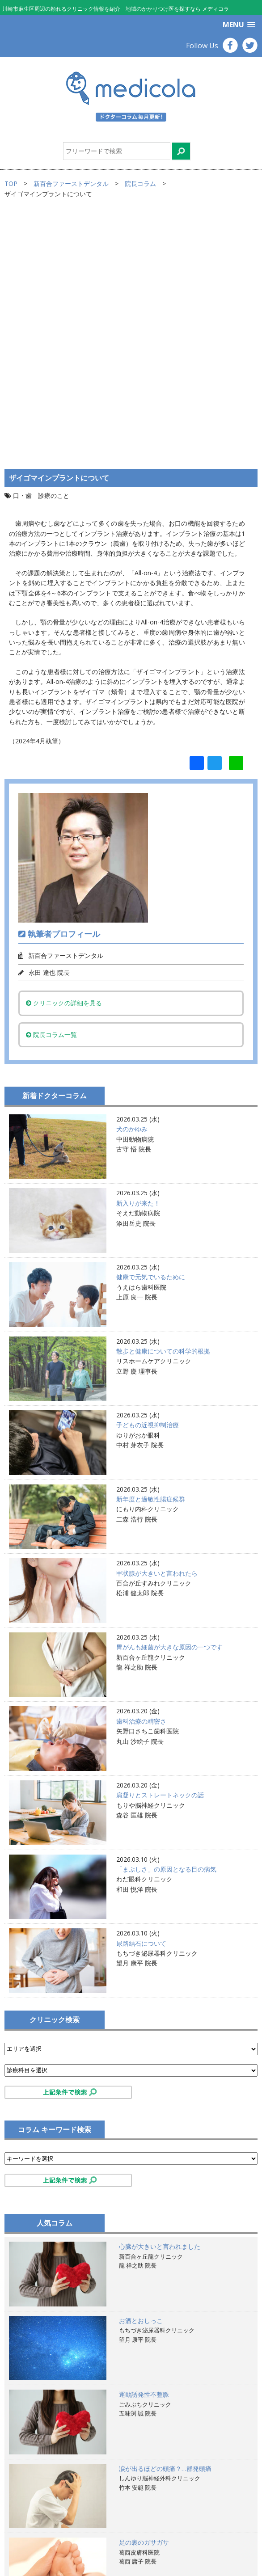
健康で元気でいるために (150, 1034)
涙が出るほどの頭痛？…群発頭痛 (165, 2225)
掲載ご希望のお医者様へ (48, 2521)
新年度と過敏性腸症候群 (150, 1256)
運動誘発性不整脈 (144, 2151)
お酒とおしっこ (141, 2077)
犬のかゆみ (132, 886)
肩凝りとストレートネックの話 (160, 1552)
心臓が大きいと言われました (159, 2003)
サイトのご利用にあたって (51, 2510)
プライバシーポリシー (45, 2530)
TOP (10, 183)
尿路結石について (141, 1700)
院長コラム (140, 183)
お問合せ (26, 2550)
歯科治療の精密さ (141, 1478)
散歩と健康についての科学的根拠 (163, 1108)
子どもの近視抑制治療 (147, 1182)
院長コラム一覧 (51, 791)
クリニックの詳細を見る (64, 760)
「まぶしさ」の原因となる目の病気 (166, 1626)
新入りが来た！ (138, 960)
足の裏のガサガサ (144, 2299)
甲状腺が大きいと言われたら (157, 1330)
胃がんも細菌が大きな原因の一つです (169, 1404)
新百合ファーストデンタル (71, 183)
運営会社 (26, 2541)
